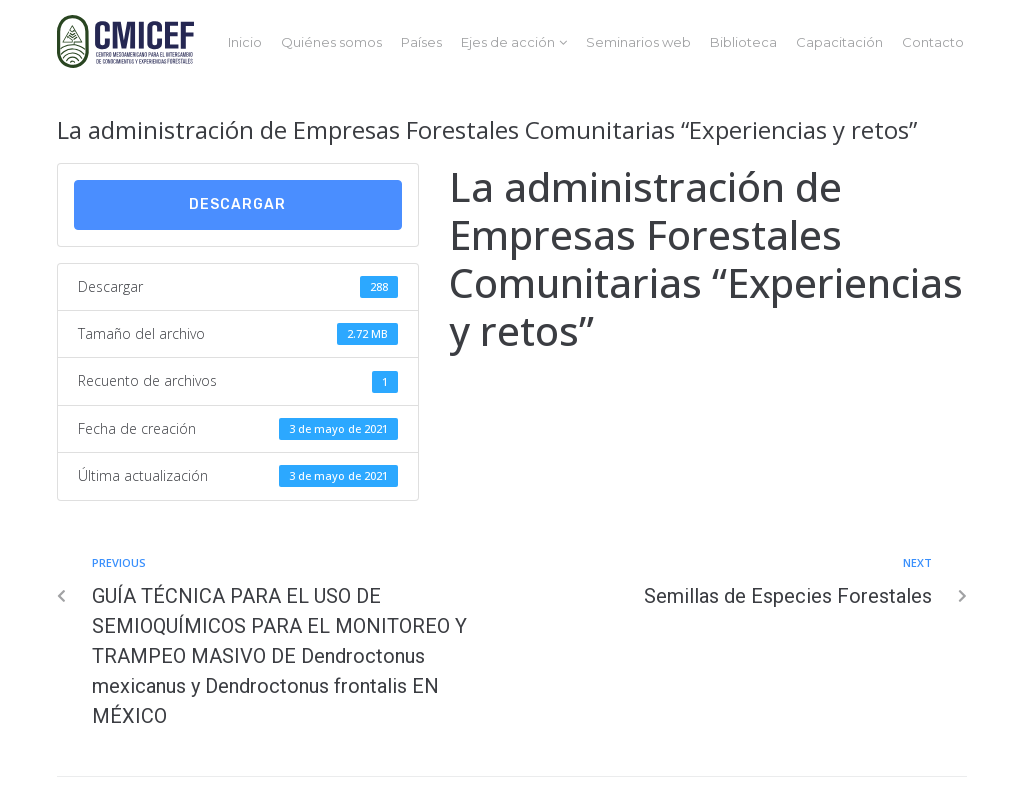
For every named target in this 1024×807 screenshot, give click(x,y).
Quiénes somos (331, 42)
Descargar (237, 204)
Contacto (933, 42)
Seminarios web (638, 42)
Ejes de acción (508, 42)
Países (421, 42)
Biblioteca (743, 42)
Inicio (245, 42)
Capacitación (839, 42)
